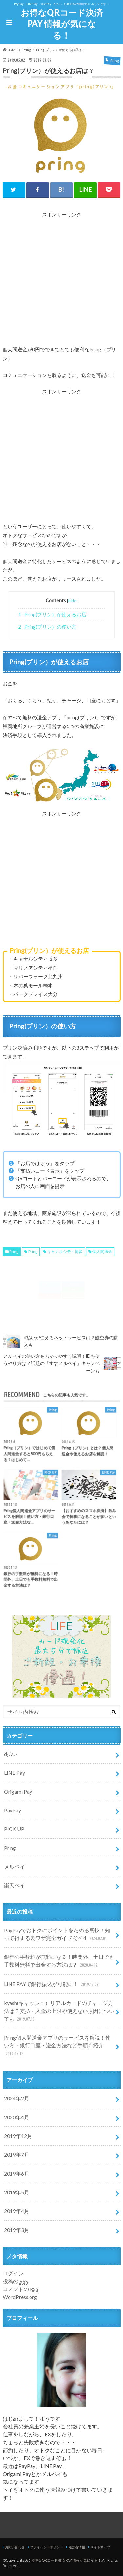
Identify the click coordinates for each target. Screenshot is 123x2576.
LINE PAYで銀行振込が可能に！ (52, 1984)
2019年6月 (16, 2173)
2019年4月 (16, 2211)
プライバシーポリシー (46, 2547)
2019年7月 (16, 2154)
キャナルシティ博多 (65, 1251)
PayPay (12, 1810)
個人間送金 (102, 1251)
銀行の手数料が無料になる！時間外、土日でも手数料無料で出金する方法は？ (59, 1961)
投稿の (15, 2281)
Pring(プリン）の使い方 (47, 627)
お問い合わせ (15, 2547)
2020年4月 (16, 2117)
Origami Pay (18, 1791)
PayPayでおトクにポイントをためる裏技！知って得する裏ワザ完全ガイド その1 (57, 1934)
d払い (10, 1754)
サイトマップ (100, 2547)
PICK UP (14, 1829)
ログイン (13, 2273)
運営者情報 (77, 2547)
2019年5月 (16, 2192)
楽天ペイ (14, 1885)
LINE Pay (14, 1772)
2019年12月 (18, 2136)
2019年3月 (16, 2230)
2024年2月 (16, 2098)
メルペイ (14, 1866)
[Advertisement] (61, 280)
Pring (13, 1251)
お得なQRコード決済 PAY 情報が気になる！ (62, 24)
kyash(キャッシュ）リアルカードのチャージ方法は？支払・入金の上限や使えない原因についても (59, 2011)
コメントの (20, 2289)
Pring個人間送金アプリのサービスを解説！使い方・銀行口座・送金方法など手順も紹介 (57, 2046)
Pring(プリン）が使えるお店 (52, 614)
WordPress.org (20, 2297)
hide (72, 600)
